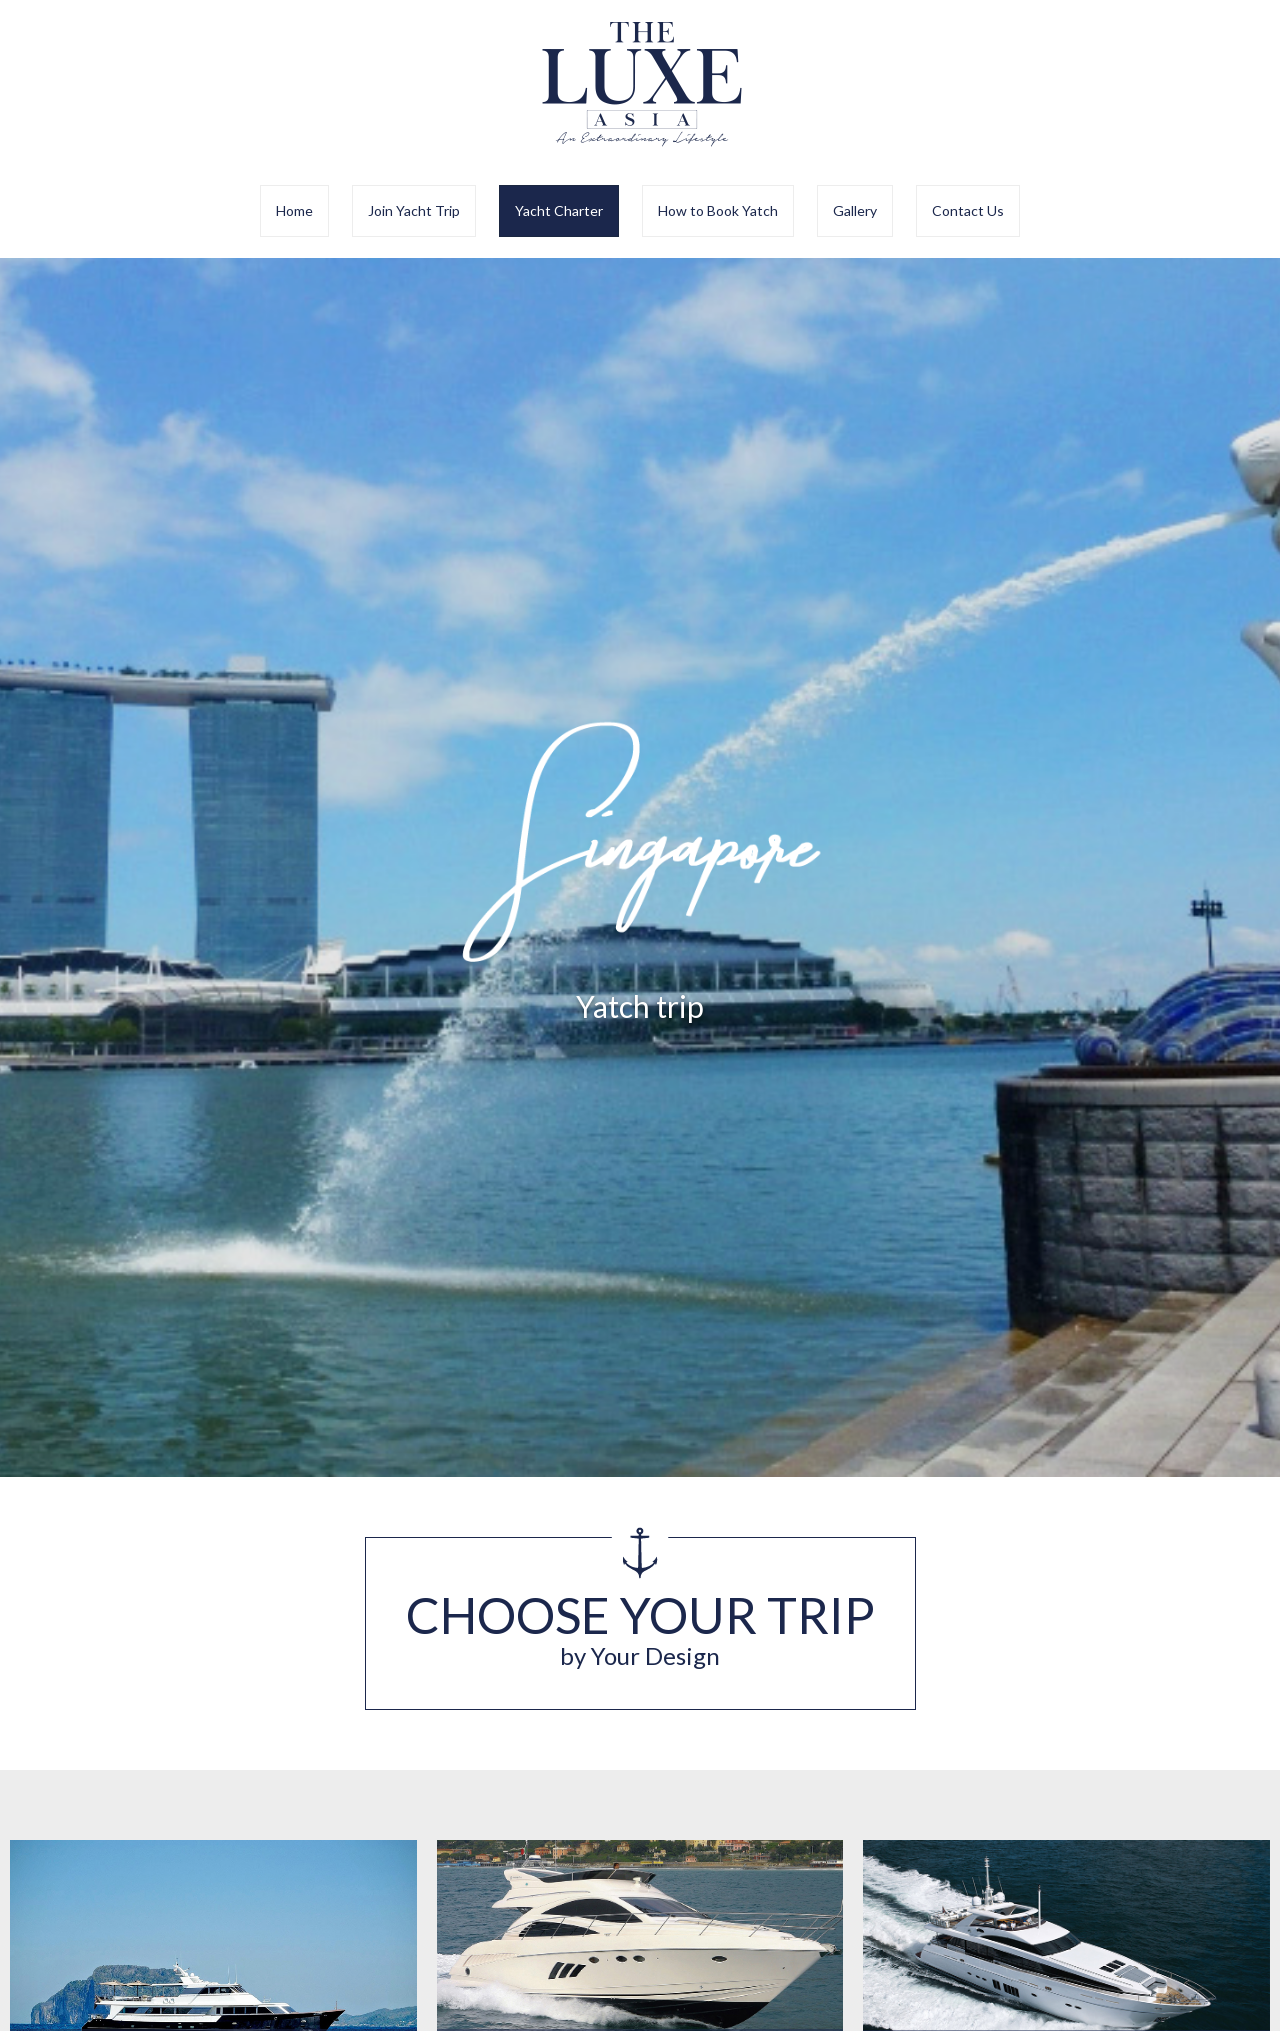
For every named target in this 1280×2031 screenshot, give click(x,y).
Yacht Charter (559, 210)
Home (294, 210)
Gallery (855, 210)
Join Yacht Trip (414, 210)
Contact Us (968, 210)
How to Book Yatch (718, 210)
